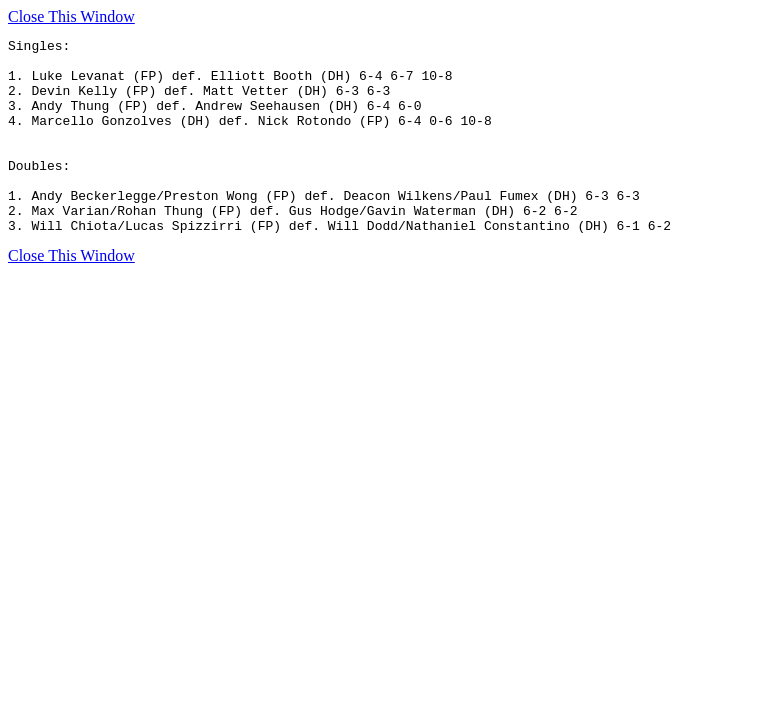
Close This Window (71, 16)
